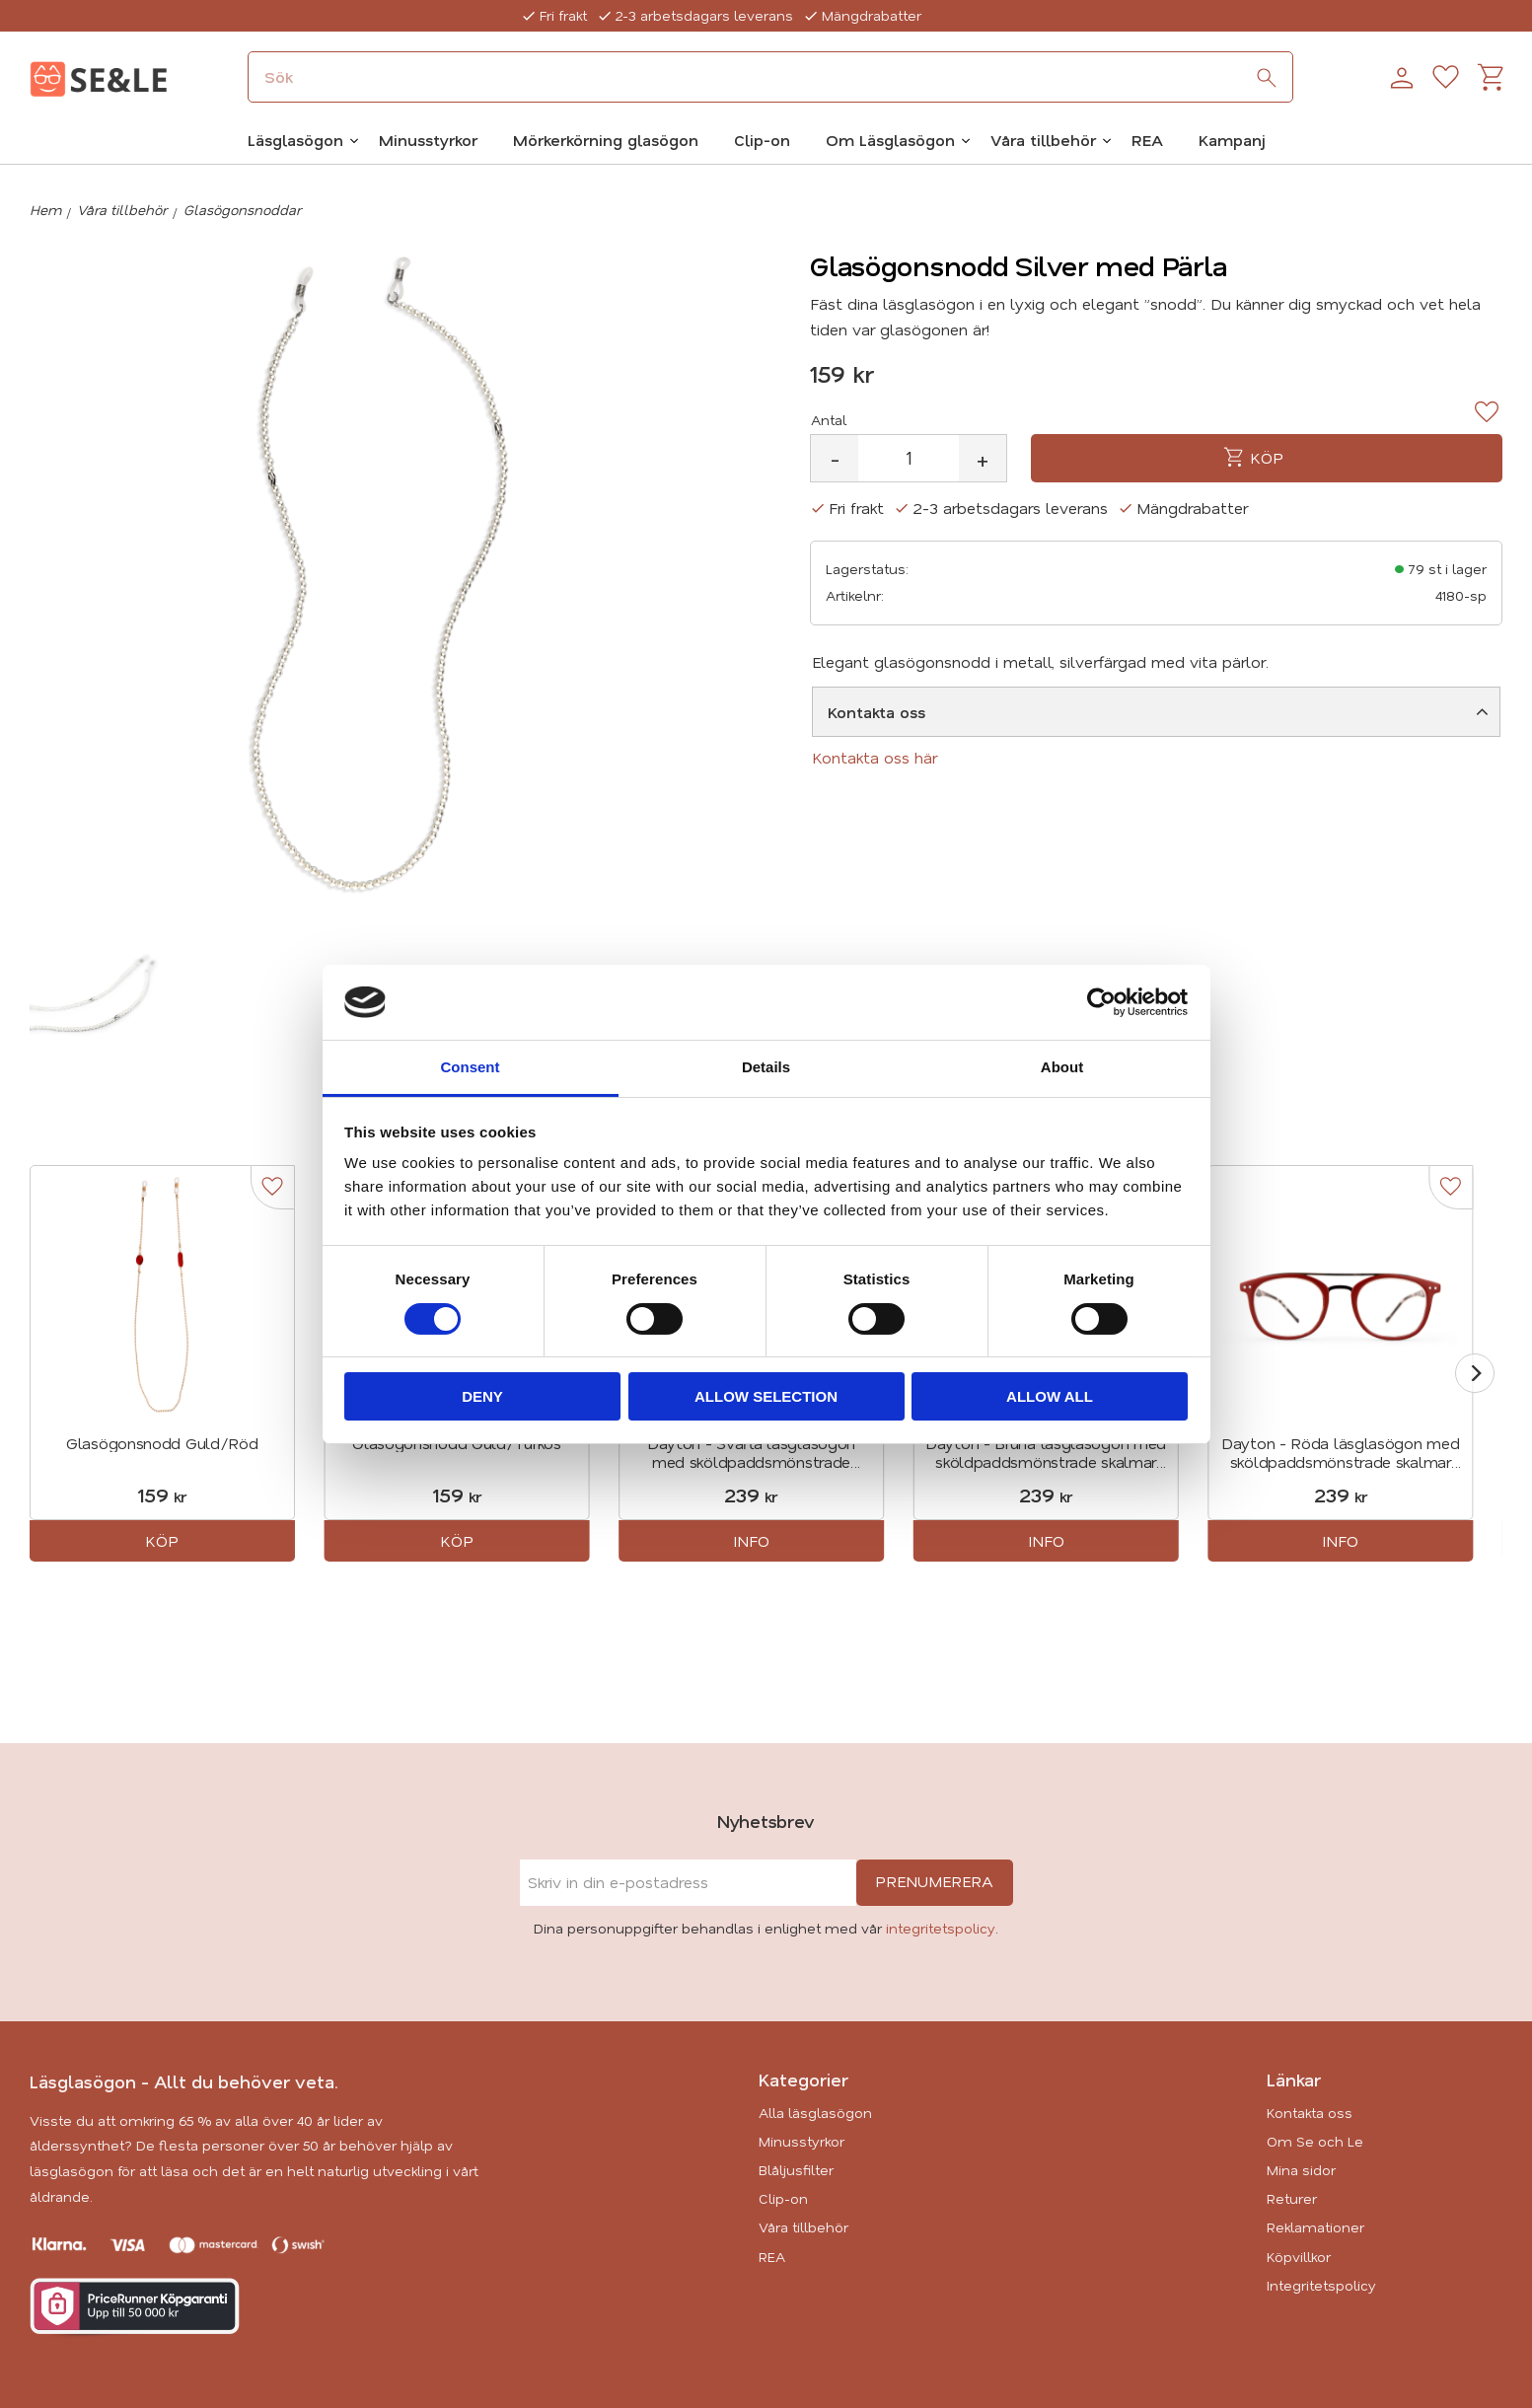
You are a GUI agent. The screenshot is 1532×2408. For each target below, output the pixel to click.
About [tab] (1062, 1066)
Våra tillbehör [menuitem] (1043, 139)
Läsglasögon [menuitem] (295, 139)
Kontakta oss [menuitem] (1309, 2112)
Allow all (1049, 1396)
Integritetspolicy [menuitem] (1321, 2285)
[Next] (1474, 1373)
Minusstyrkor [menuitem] (428, 139)
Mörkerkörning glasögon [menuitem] (605, 139)
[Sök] (1266, 78)
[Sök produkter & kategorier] (770, 77)
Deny (482, 1396)
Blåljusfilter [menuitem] (796, 2169)
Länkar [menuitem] (1294, 2079)
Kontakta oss (876, 711)
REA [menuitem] (1147, 139)
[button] (1445, 77)
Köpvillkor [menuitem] (1299, 2256)
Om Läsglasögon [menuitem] (890, 139)
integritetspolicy (940, 1928)
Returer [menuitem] (1292, 2198)
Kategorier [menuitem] (803, 2079)
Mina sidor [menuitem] (1301, 2169)
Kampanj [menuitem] (1232, 139)
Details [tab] (766, 1066)
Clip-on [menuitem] (762, 139)
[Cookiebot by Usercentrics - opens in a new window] (1101, 1002)
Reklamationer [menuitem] (1315, 2227)
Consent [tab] (470, 1066)
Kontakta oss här (874, 757)
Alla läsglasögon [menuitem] (815, 2112)
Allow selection (766, 1396)
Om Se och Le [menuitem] (1315, 2141)
